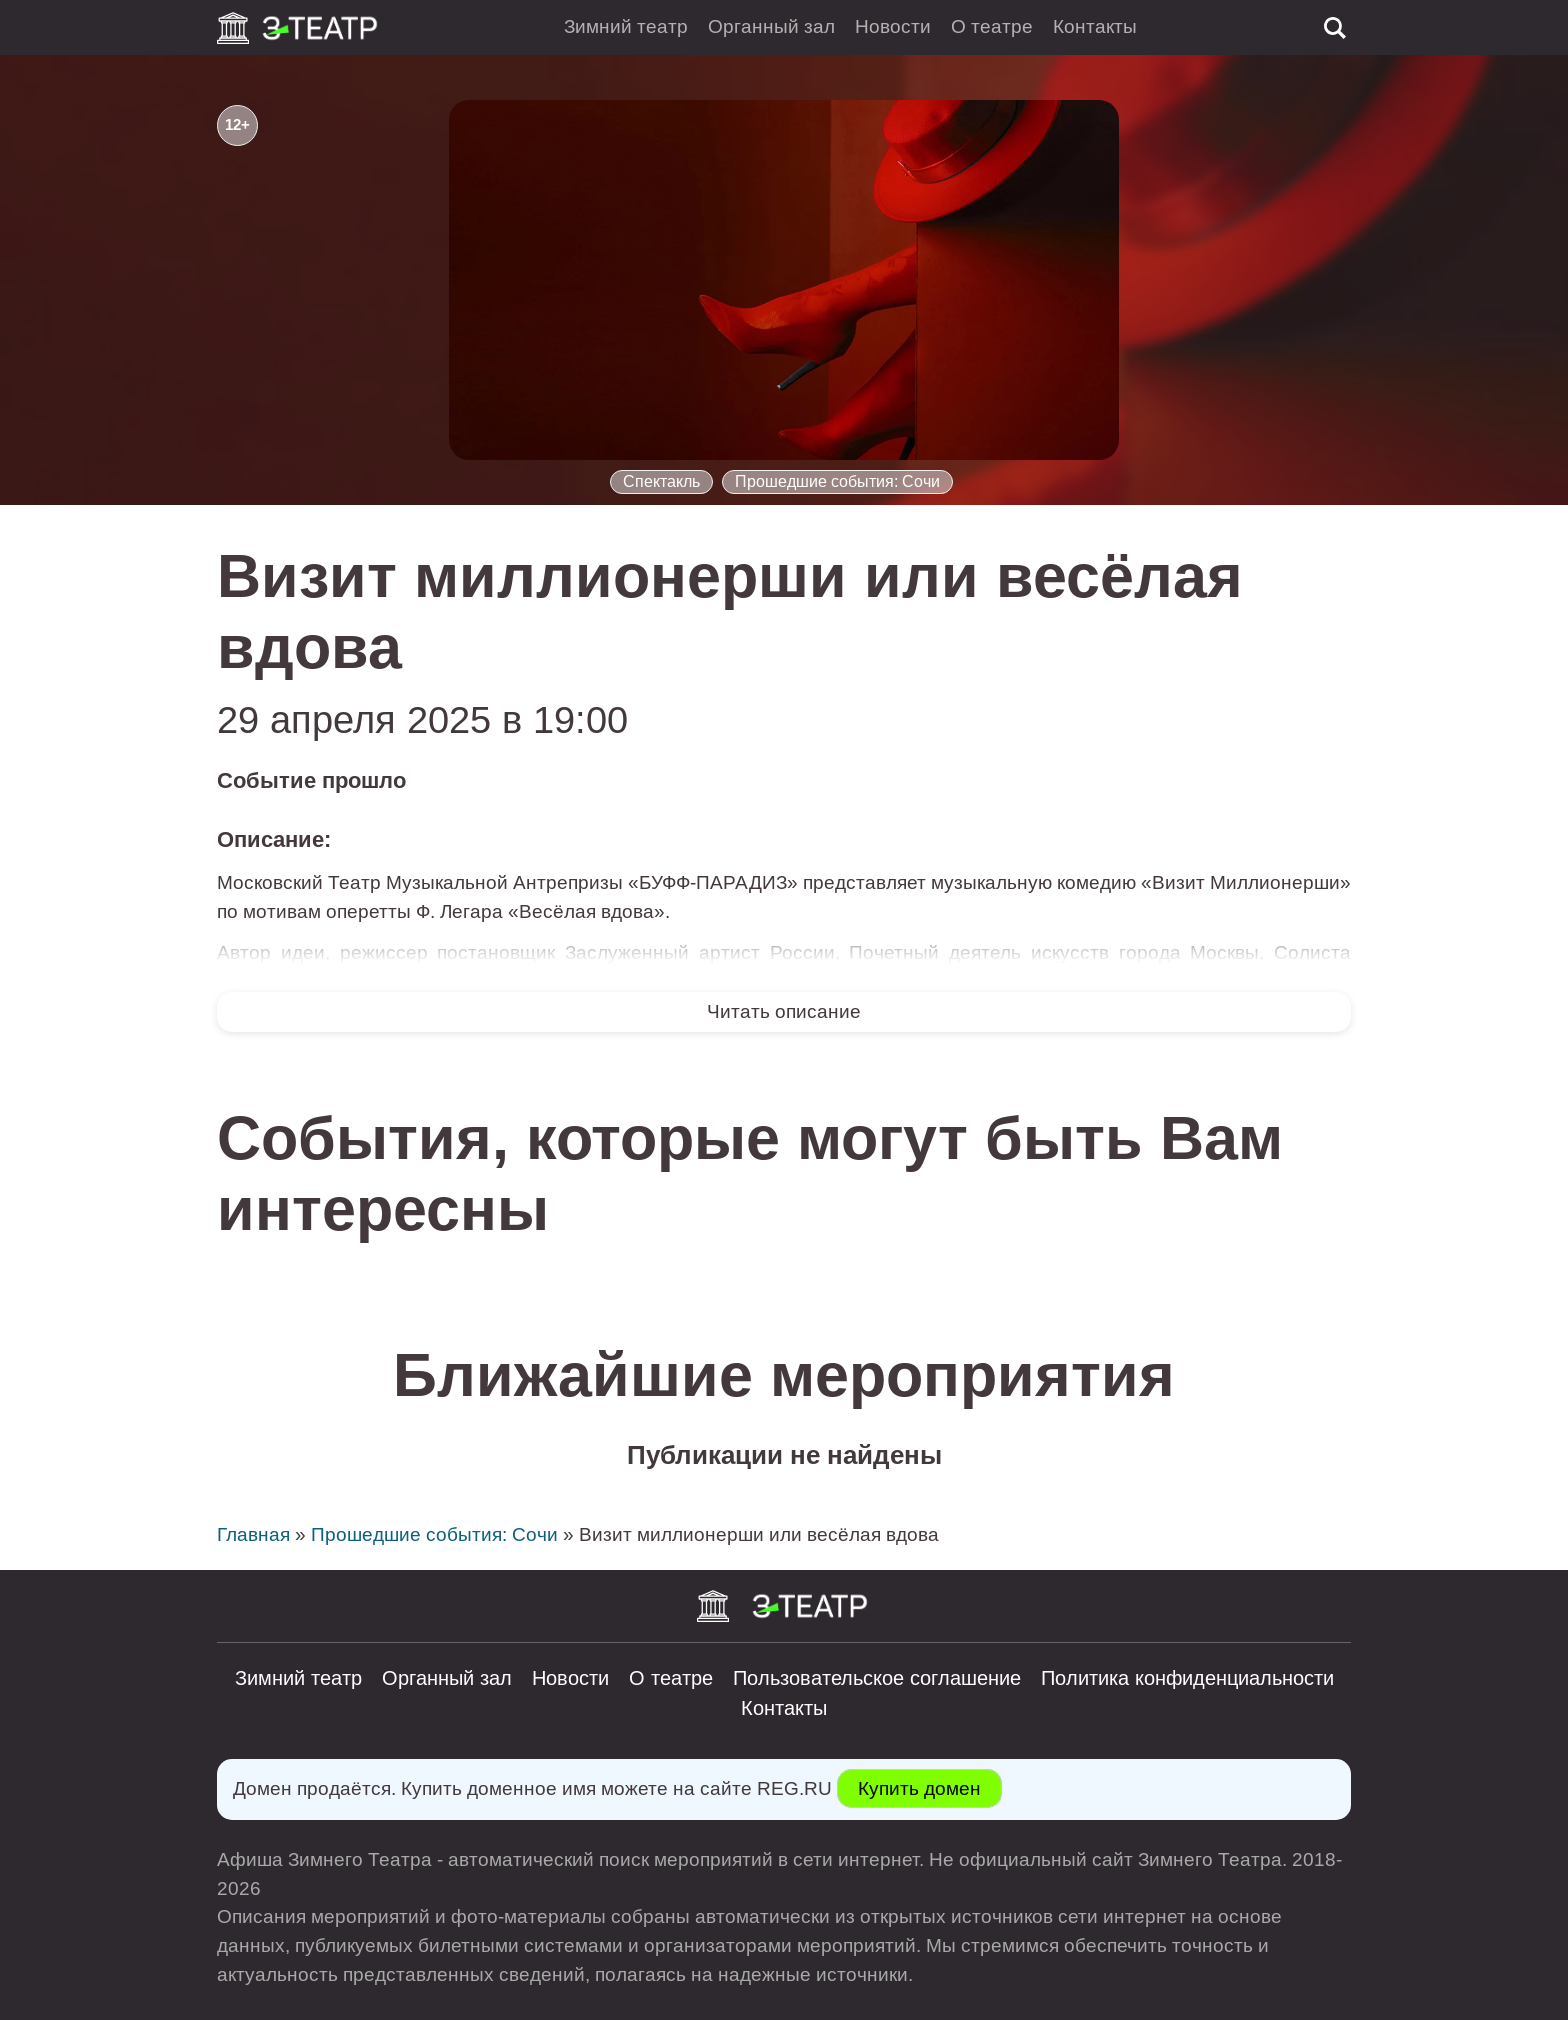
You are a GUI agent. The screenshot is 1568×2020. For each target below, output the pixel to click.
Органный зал (771, 26)
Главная (253, 1534)
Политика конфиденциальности (1187, 1678)
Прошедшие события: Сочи (837, 481)
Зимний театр (626, 26)
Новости (893, 26)
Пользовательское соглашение (877, 1678)
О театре (992, 26)
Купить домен (919, 1788)
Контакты (1095, 26)
